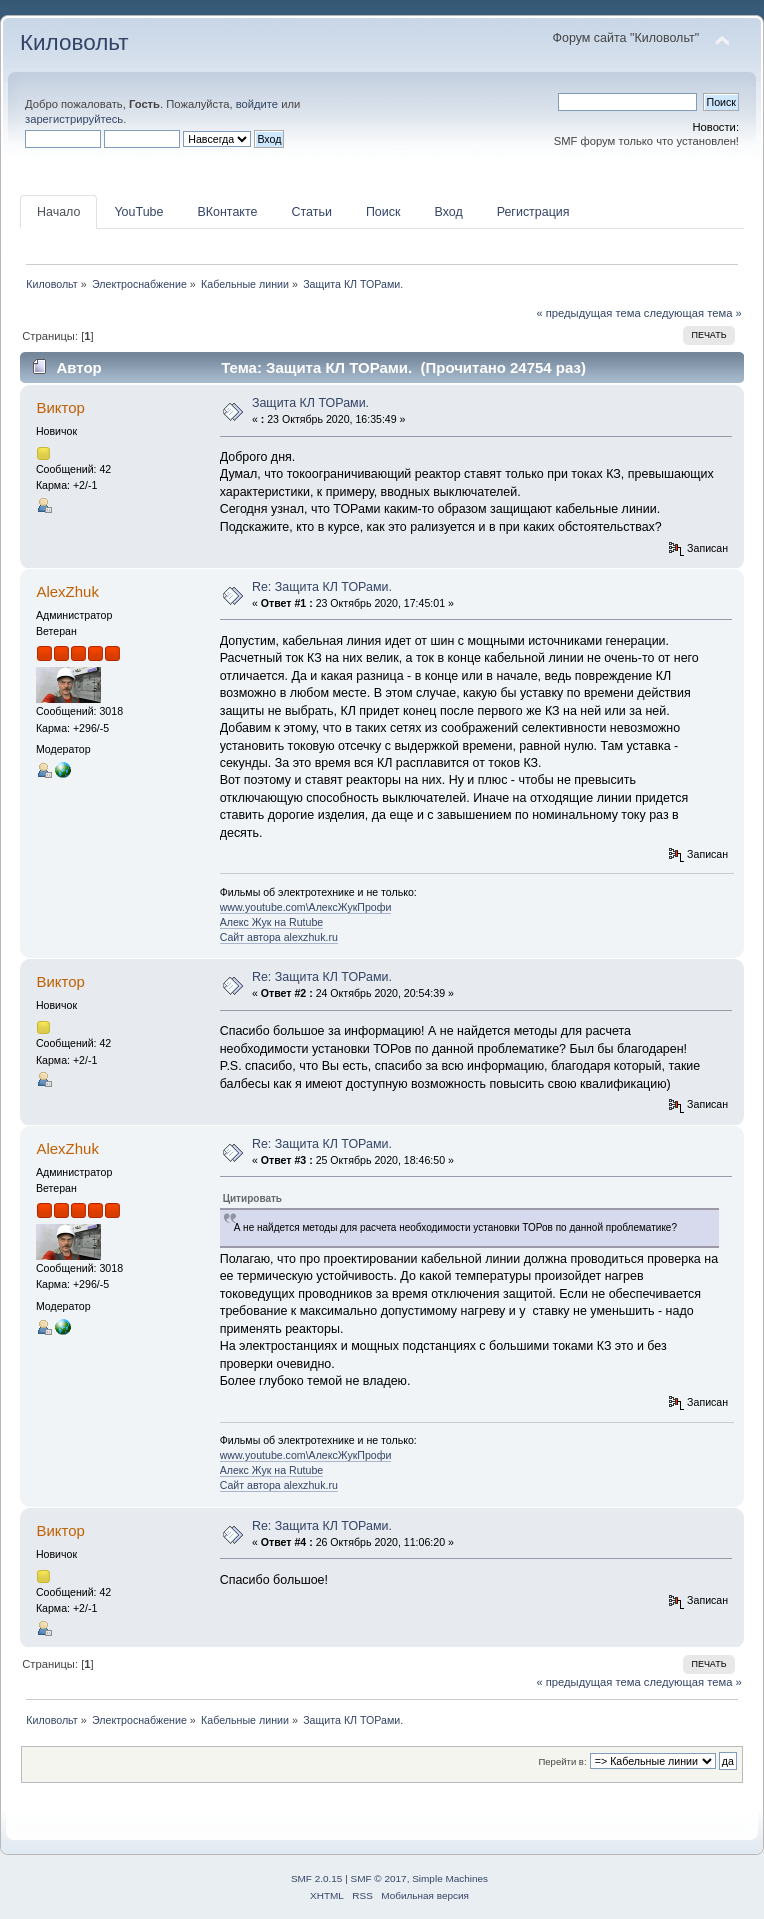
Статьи (311, 212)
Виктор (60, 407)
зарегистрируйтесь (74, 119)
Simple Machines (450, 1878)
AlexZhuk (67, 591)
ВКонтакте (227, 212)
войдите (257, 104)
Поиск (383, 212)
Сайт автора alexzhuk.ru (279, 937)
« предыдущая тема (588, 313)
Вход (448, 212)
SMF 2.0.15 (317, 1878)
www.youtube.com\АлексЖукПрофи (306, 907)
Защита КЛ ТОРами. (310, 403)
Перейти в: (562, 1761)
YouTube (138, 212)
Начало (58, 212)
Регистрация (533, 212)
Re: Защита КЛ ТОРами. (322, 587)
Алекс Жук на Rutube (272, 922)
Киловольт (74, 42)
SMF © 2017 (379, 1878)
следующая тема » (693, 313)
